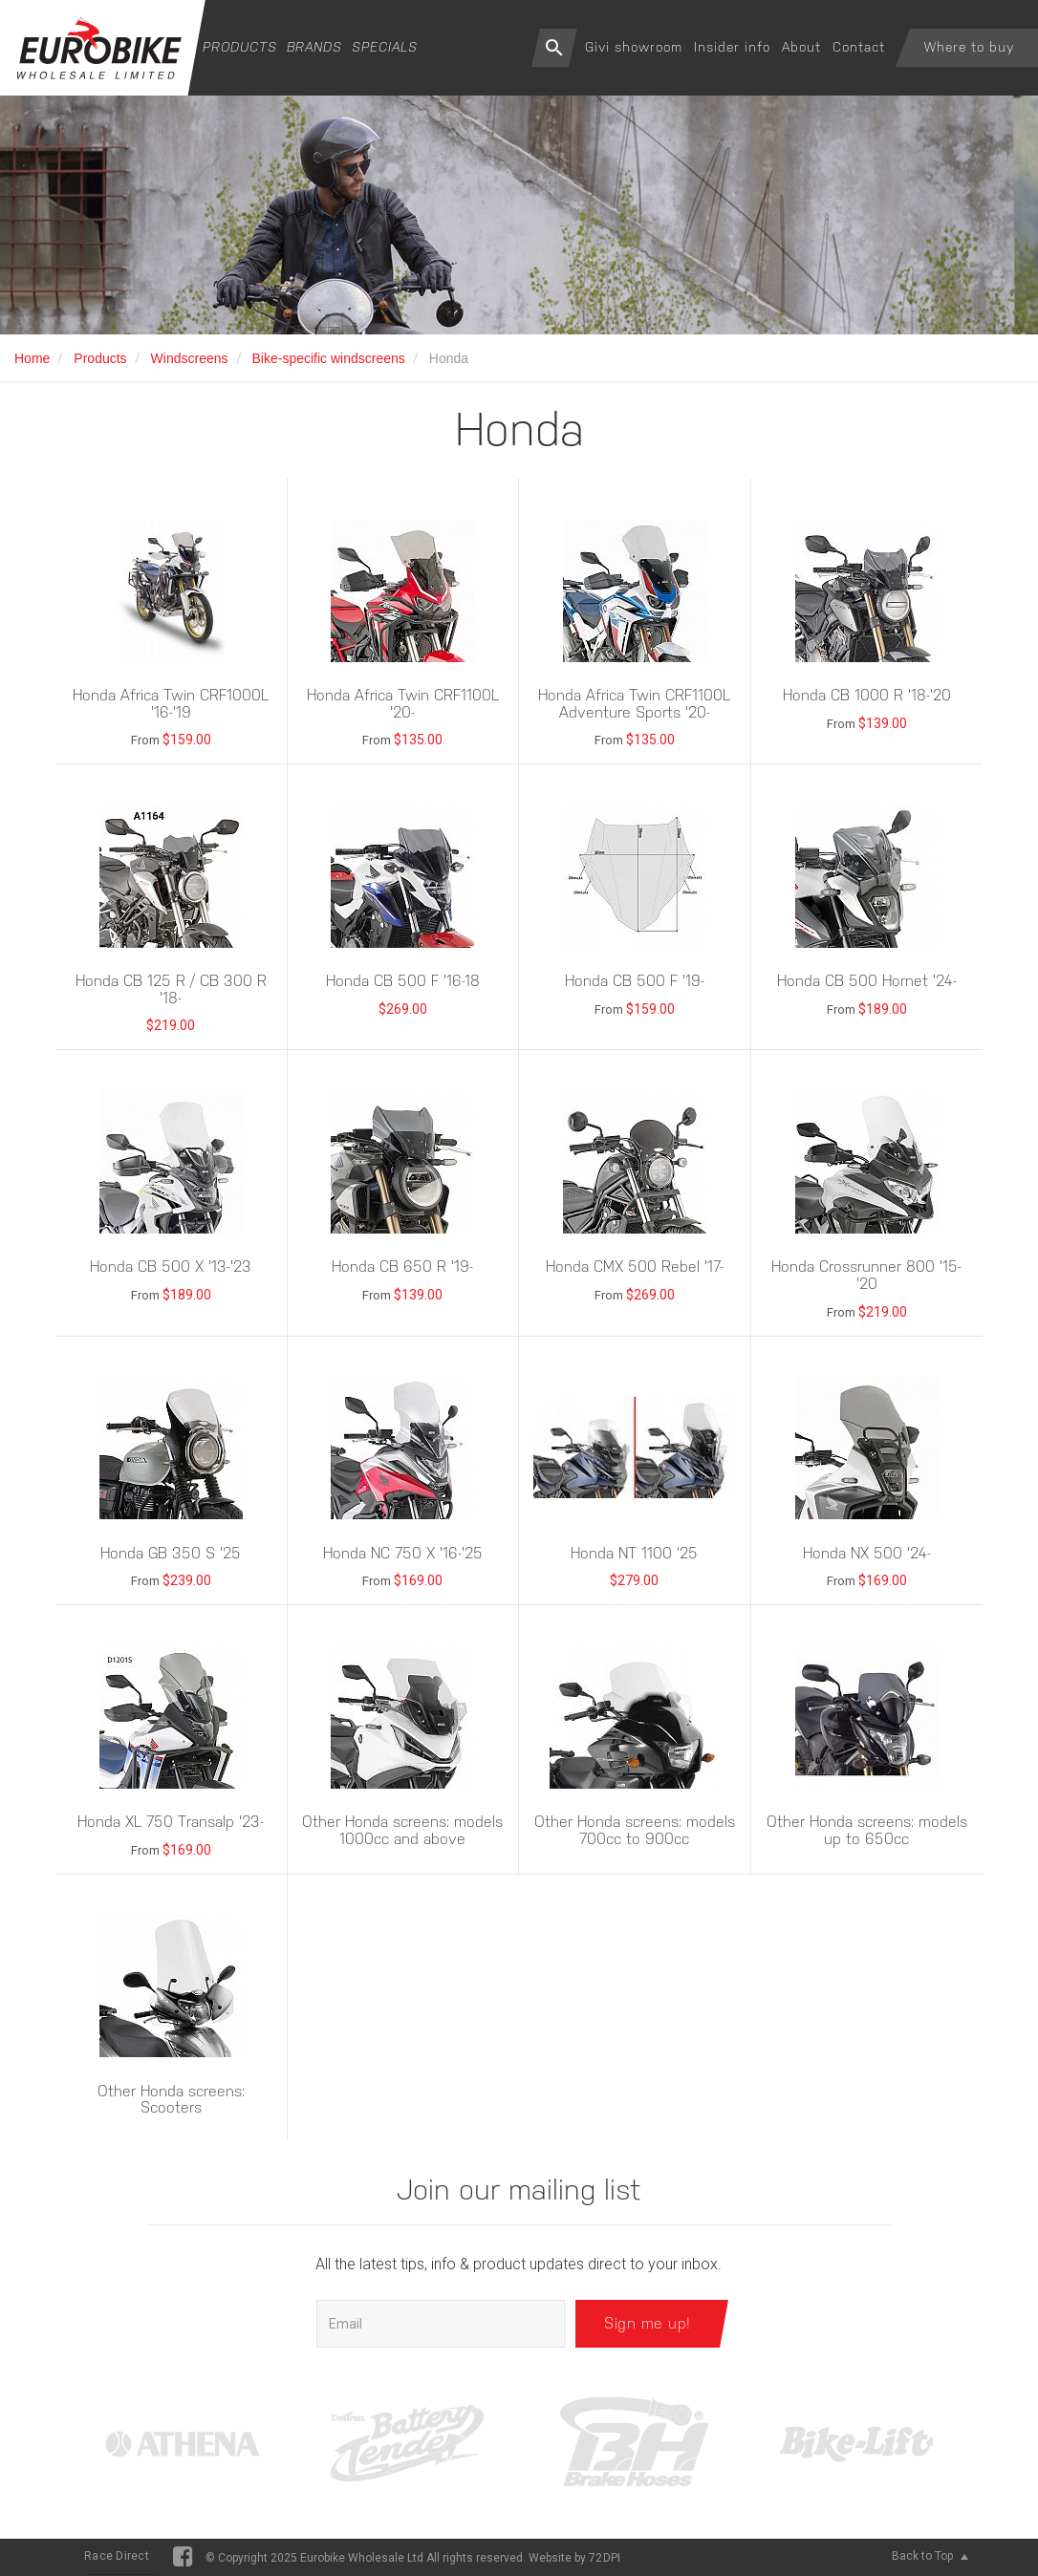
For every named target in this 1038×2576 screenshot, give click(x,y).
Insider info (732, 46)
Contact (859, 46)
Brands (314, 46)
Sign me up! (647, 2323)
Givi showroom (633, 46)
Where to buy (969, 46)
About (801, 46)
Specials (385, 46)
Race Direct (116, 2556)
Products (240, 46)
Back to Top (930, 2556)
